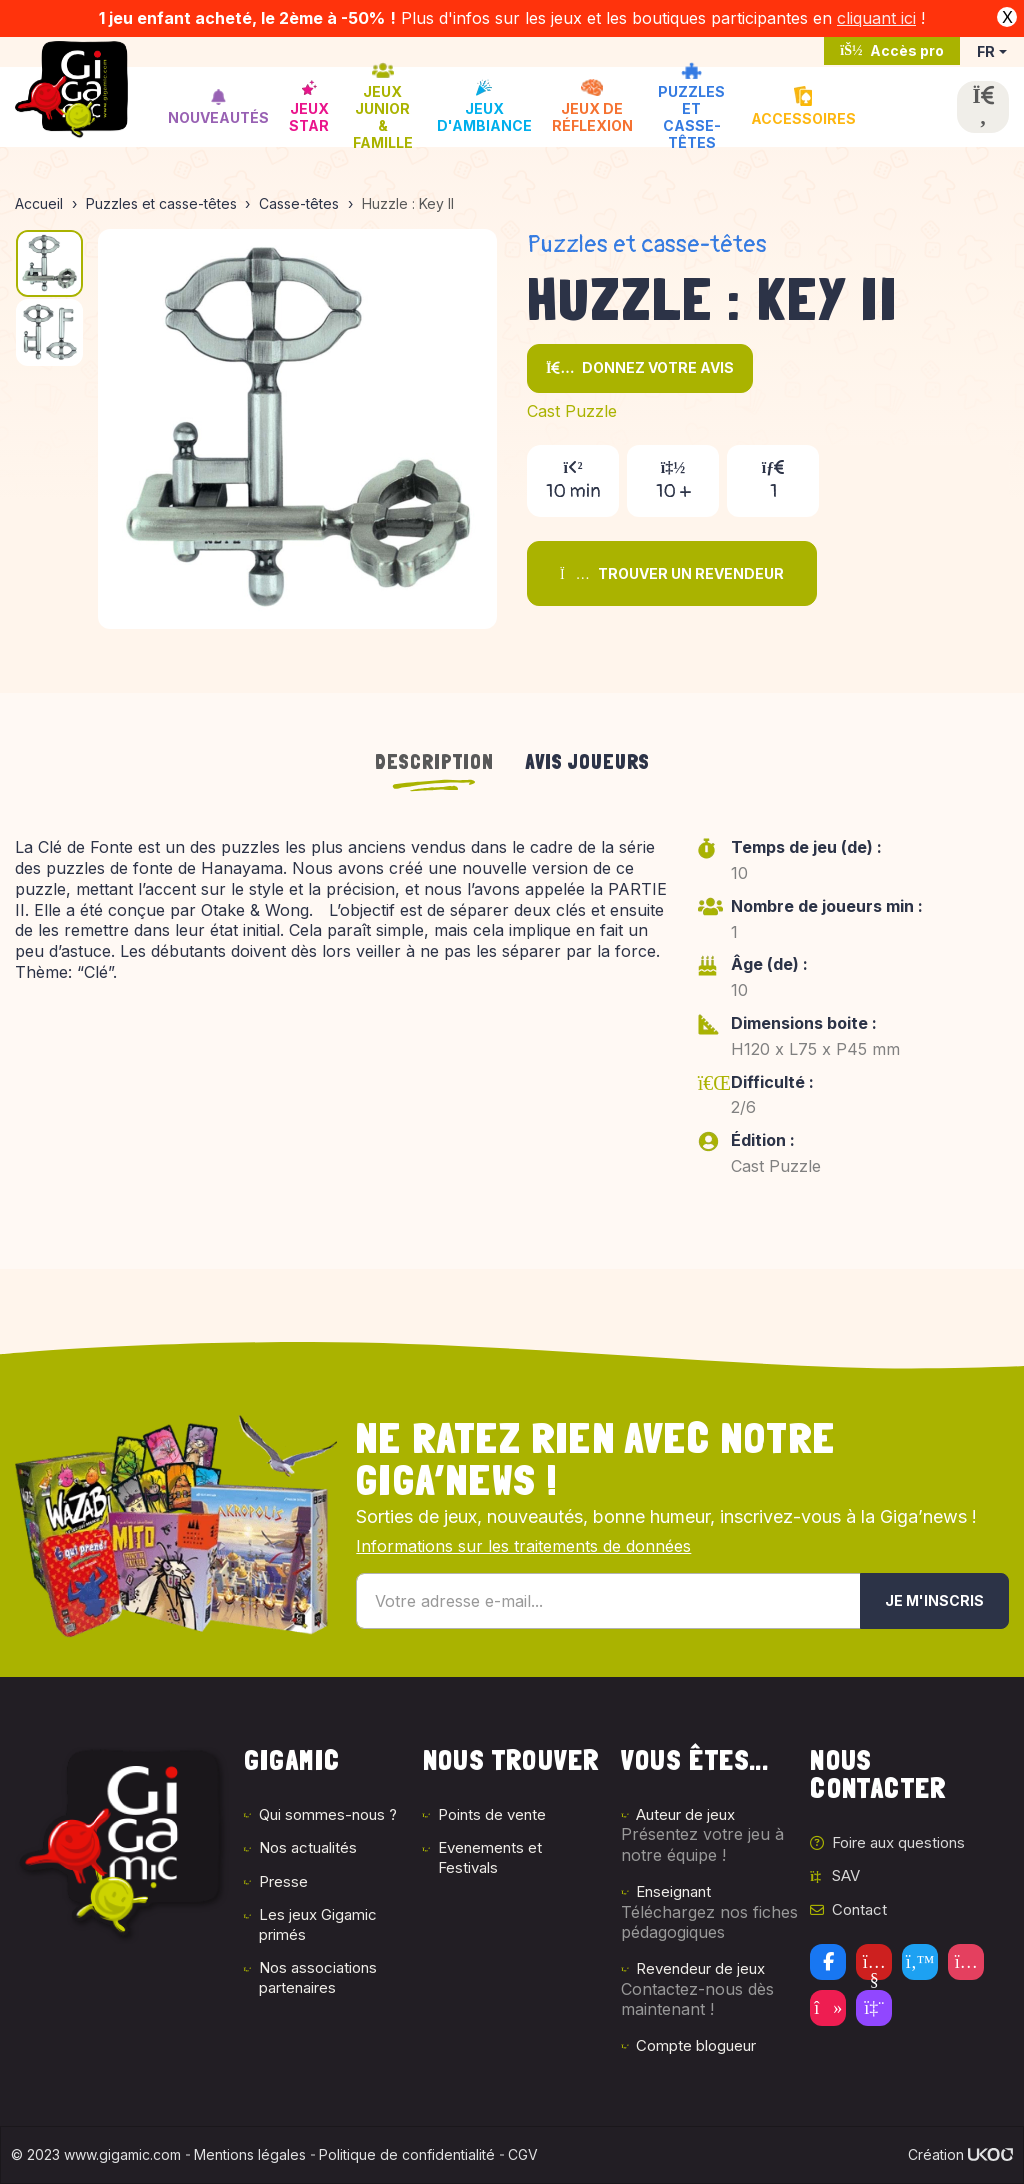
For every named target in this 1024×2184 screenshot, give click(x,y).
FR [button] (986, 51)
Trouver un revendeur (672, 573)
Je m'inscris (934, 1600)
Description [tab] (434, 762)
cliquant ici (876, 18)
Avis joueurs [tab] (588, 762)
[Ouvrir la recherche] (983, 107)
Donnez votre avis (640, 367)
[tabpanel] (512, 1021)
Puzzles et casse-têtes (647, 244)
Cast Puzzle (572, 411)
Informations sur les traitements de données (523, 1546)
